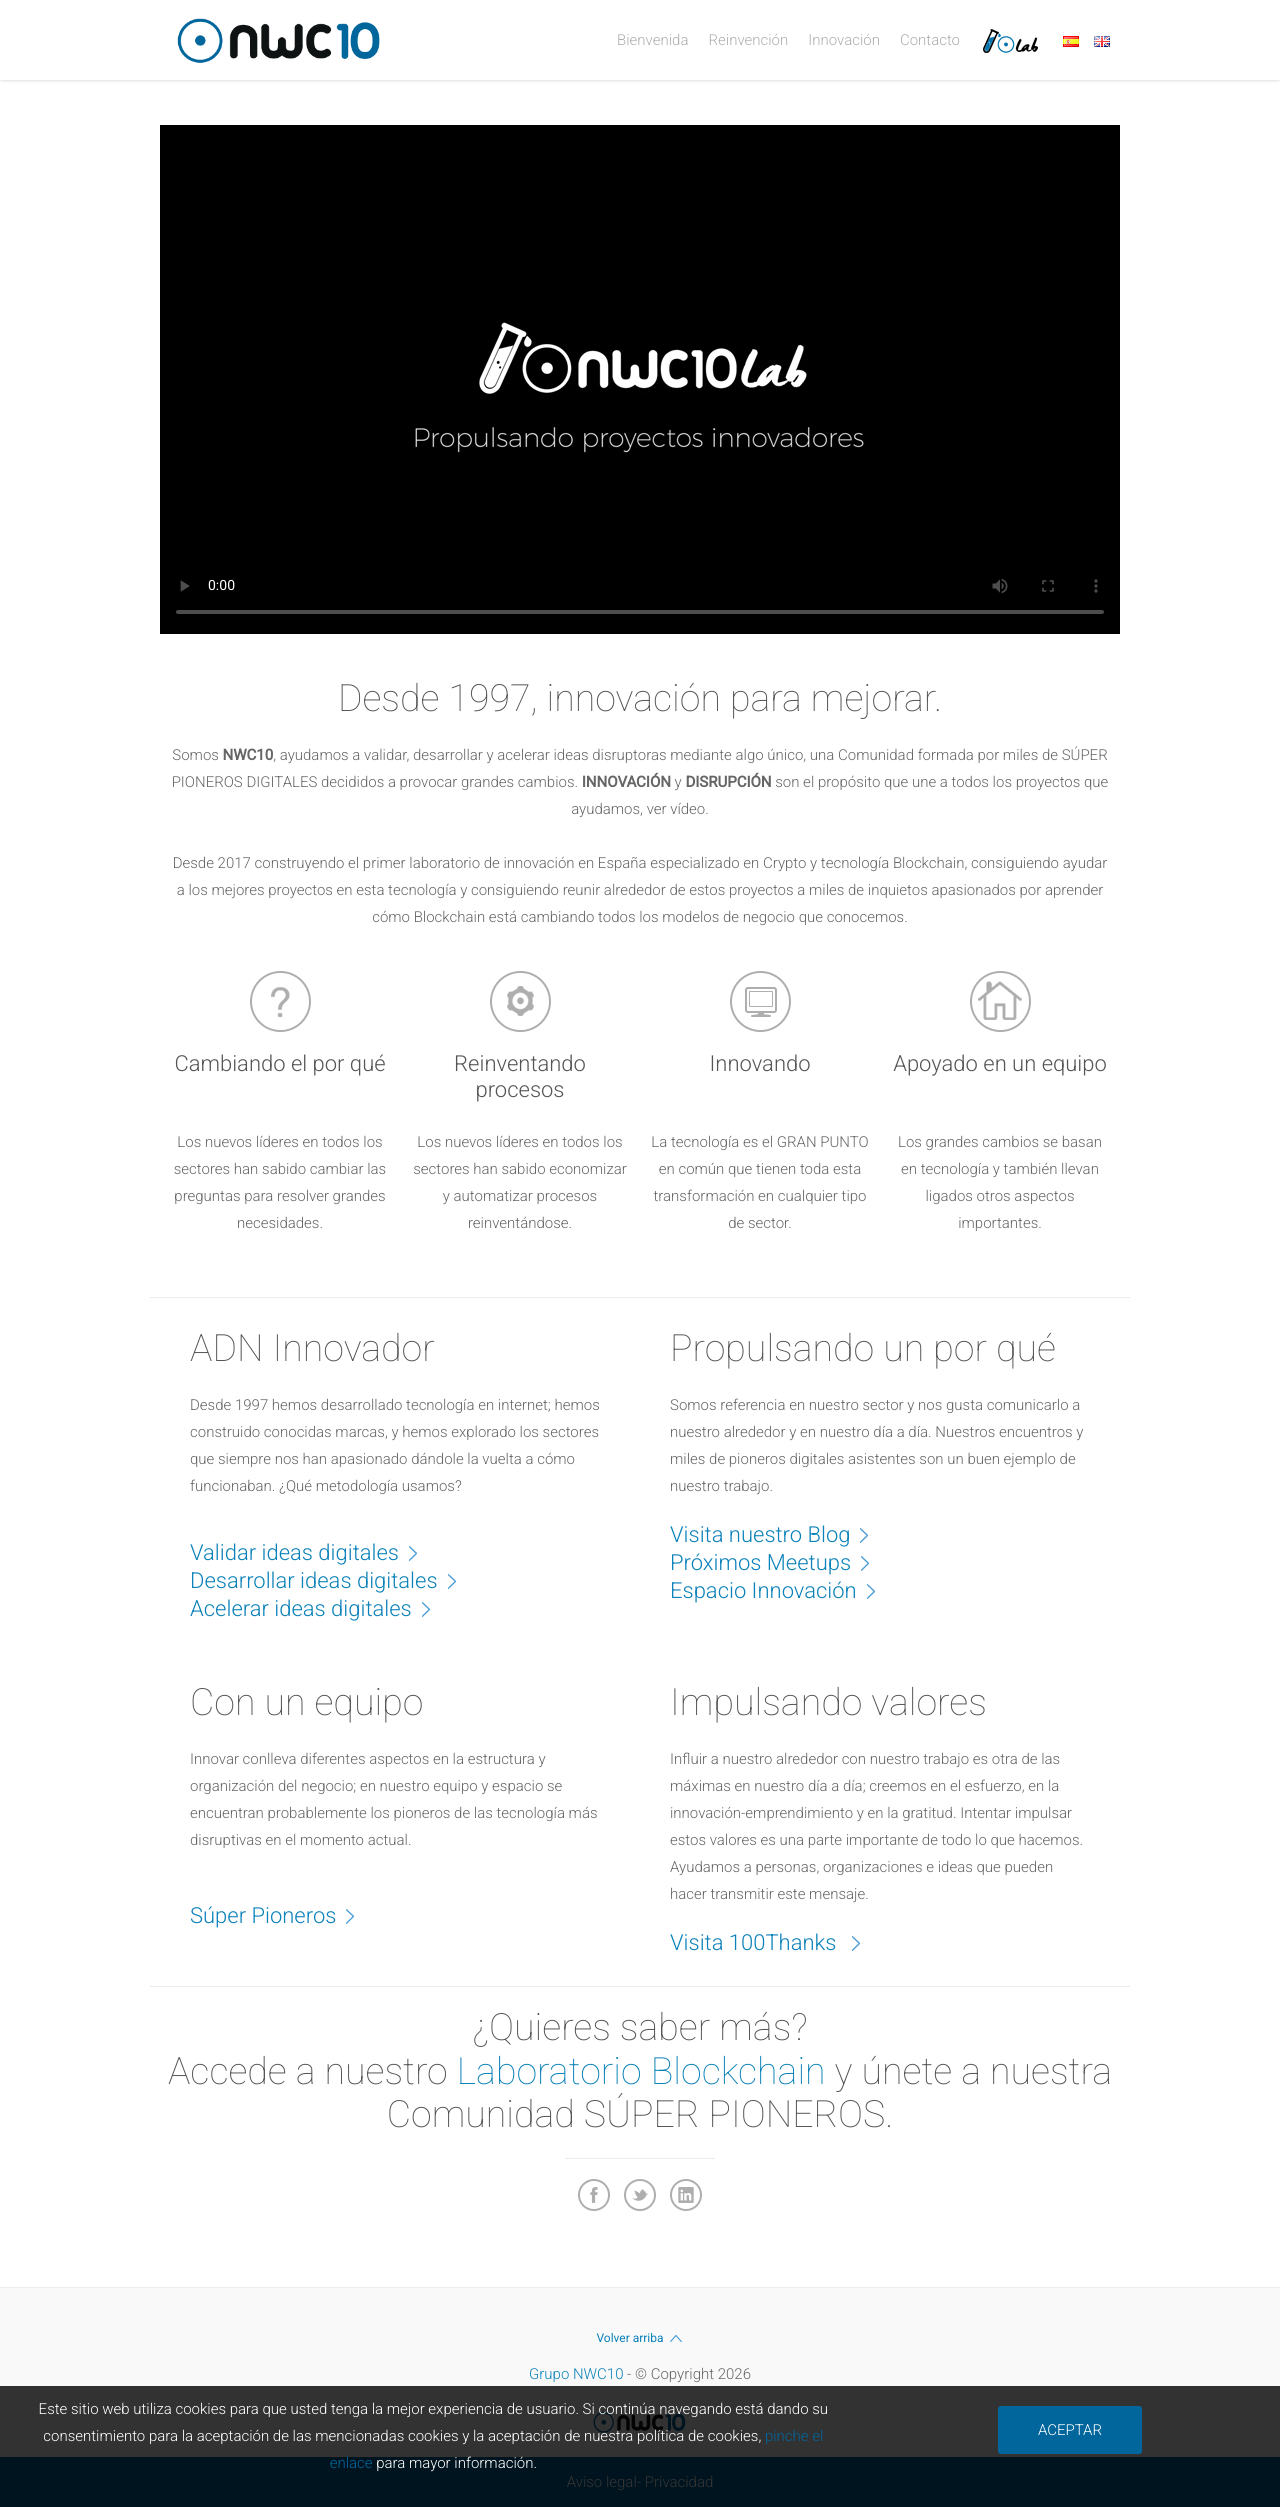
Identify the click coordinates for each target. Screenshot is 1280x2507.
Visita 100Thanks (776, 1942)
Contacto (930, 40)
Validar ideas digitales (314, 1552)
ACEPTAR (1070, 2430)
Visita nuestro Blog (780, 1534)
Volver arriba (639, 2338)
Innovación (844, 40)
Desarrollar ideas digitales (334, 1580)
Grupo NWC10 (576, 2374)
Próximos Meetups (780, 1562)
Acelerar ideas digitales (321, 1608)
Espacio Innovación (783, 1590)
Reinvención (748, 40)
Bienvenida (652, 40)
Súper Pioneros (283, 1915)
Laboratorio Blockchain (641, 2072)
